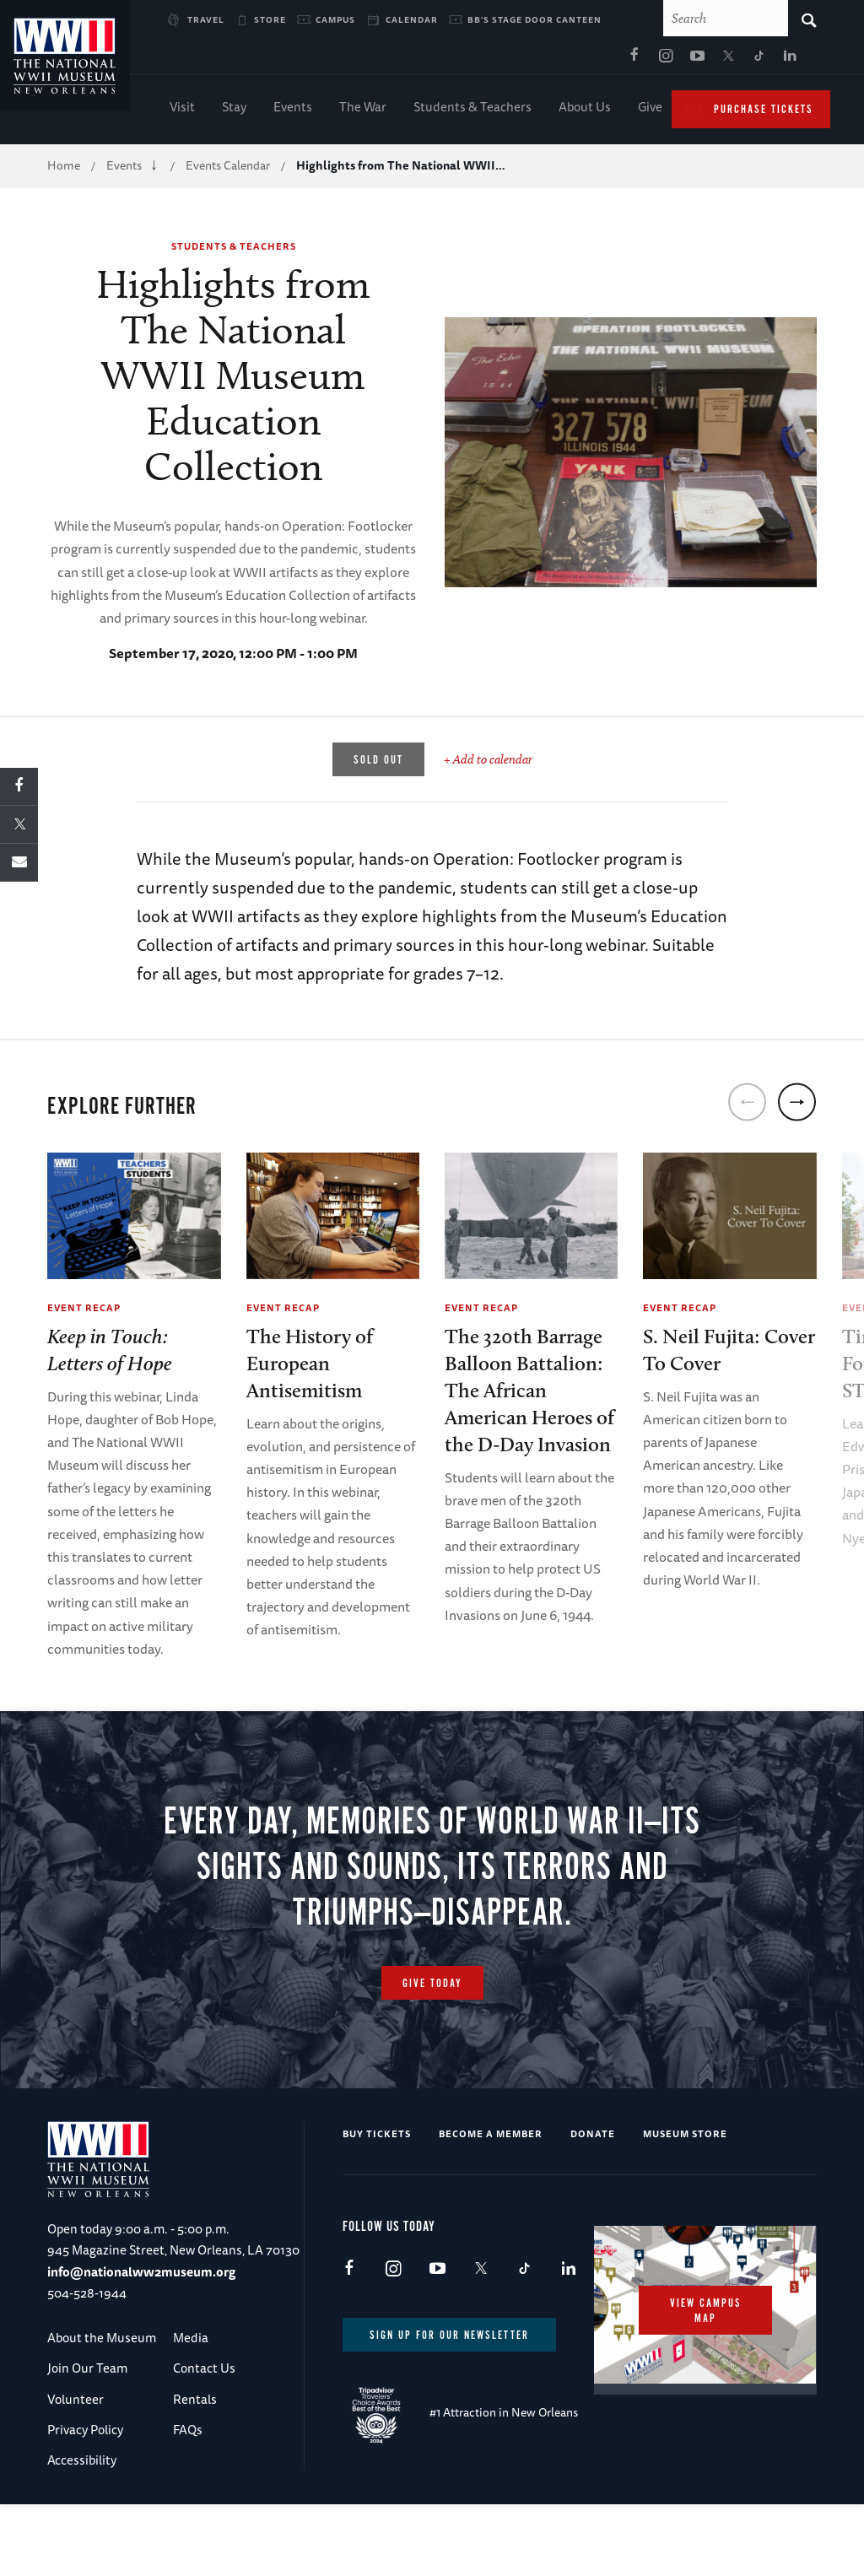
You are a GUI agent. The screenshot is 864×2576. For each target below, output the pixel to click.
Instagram (503, 60)
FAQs (187, 2435)
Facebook (471, 60)
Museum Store (685, 2139)
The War (362, 110)
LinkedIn (627, 60)
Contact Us (204, 2374)
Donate (592, 2139)
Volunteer (75, 2405)
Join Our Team (87, 2374)
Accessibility (81, 2466)
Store (270, 19)
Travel (205, 19)
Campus (335, 19)
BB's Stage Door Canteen (534, 19)
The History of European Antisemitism (309, 1366)
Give (650, 110)
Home (63, 168)
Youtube (534, 60)
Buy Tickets (377, 2139)
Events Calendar (228, 168)
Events (292, 110)
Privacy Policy (85, 2435)
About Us (585, 110)
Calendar (412, 19)
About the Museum (101, 2343)
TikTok (596, 60)
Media (190, 2343)
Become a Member (491, 2139)
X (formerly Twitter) (565, 60)
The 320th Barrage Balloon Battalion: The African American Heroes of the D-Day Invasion (529, 1393)
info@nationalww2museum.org (141, 2277)
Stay (234, 110)
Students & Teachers (472, 110)
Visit (182, 110)
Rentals (195, 2405)
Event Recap (84, 1311)
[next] (797, 1106)
